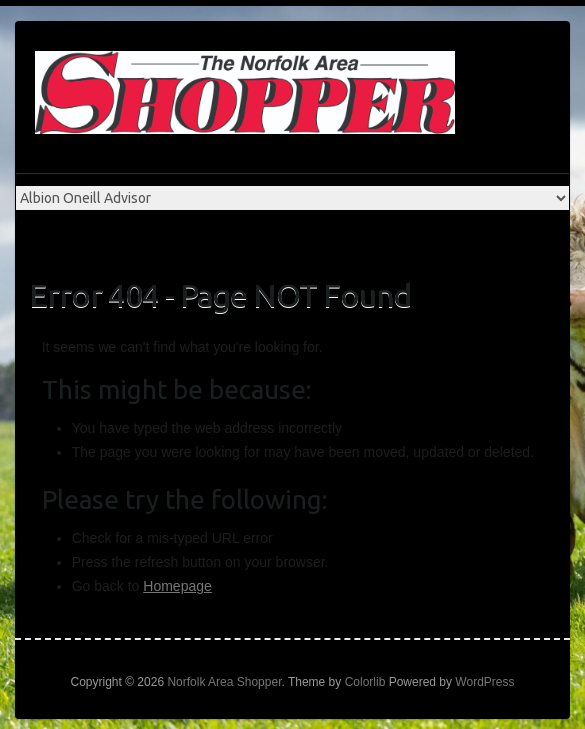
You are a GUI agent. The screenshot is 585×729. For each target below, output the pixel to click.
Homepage (177, 586)
